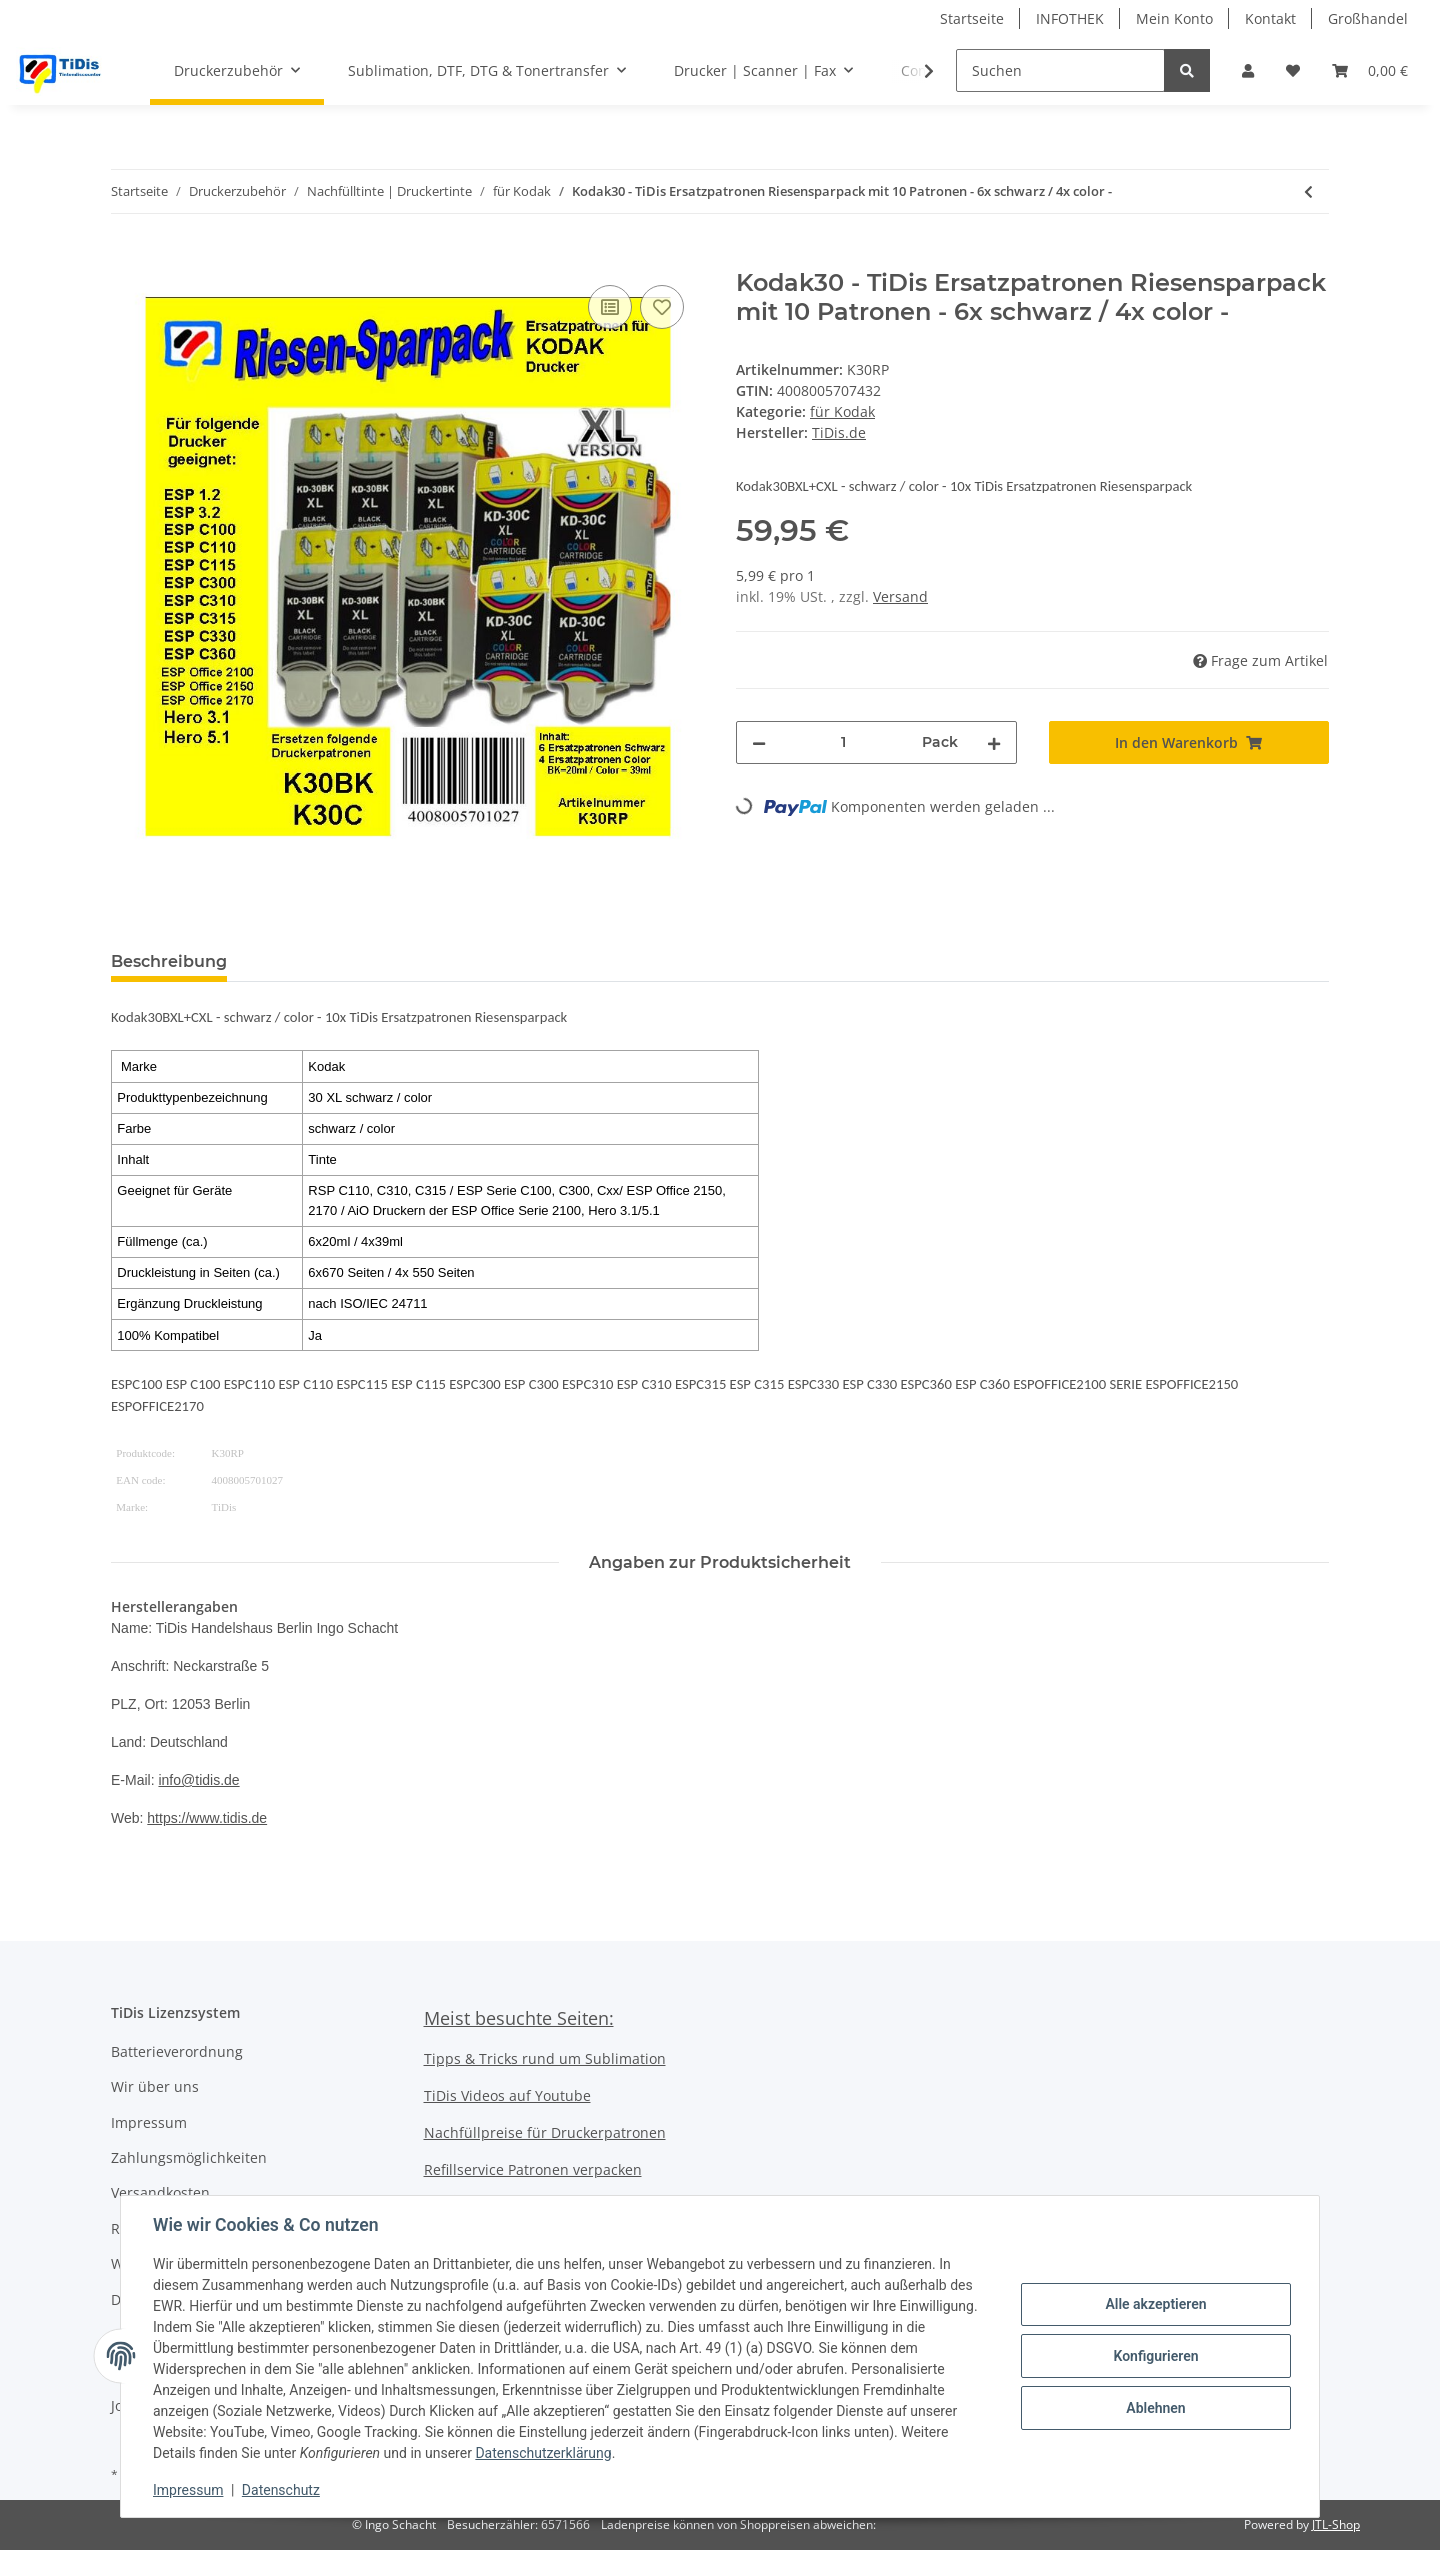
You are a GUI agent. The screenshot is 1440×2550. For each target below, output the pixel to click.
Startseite (972, 18)
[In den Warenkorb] (127, 258)
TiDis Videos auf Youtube (507, 2095)
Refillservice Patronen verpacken (533, 2169)
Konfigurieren (1155, 2356)
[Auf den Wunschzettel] (662, 307)
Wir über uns (155, 2086)
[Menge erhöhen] (994, 742)
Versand (900, 596)
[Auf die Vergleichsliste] (610, 307)
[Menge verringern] (759, 742)
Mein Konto (1174, 18)
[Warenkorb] (1370, 70)
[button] (1248, 70)
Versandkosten (160, 2192)
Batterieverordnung (177, 2051)
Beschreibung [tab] (169, 961)
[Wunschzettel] (1293, 70)
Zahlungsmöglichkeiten (189, 2157)
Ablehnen (1155, 2408)
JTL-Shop (1336, 2524)
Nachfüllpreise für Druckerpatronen (545, 2132)
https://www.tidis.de (207, 1818)
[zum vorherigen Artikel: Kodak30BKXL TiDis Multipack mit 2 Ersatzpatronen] (1308, 191)
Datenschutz (281, 2490)
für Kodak (842, 411)
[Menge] (844, 742)
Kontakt (1270, 18)
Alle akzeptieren (1155, 2304)
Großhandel (1368, 18)
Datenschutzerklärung (543, 2453)
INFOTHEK (1070, 18)
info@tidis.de (198, 1780)
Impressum (149, 2122)
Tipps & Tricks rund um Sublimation (545, 2058)
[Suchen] (1060, 70)
